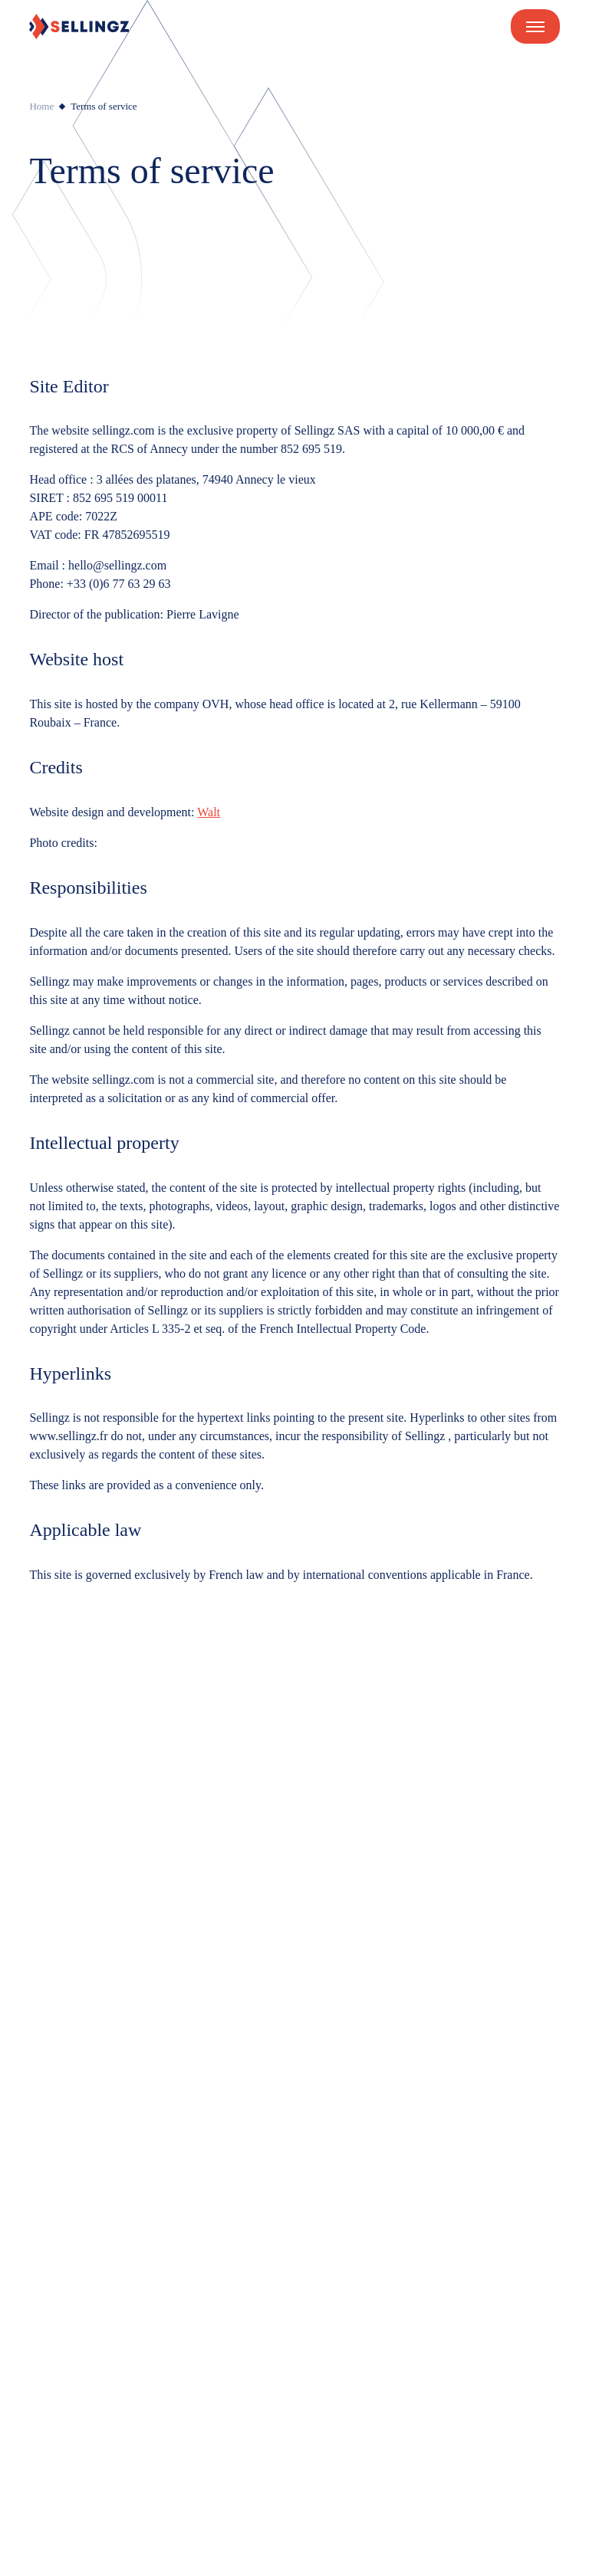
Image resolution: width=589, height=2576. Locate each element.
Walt (208, 812)
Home (41, 106)
